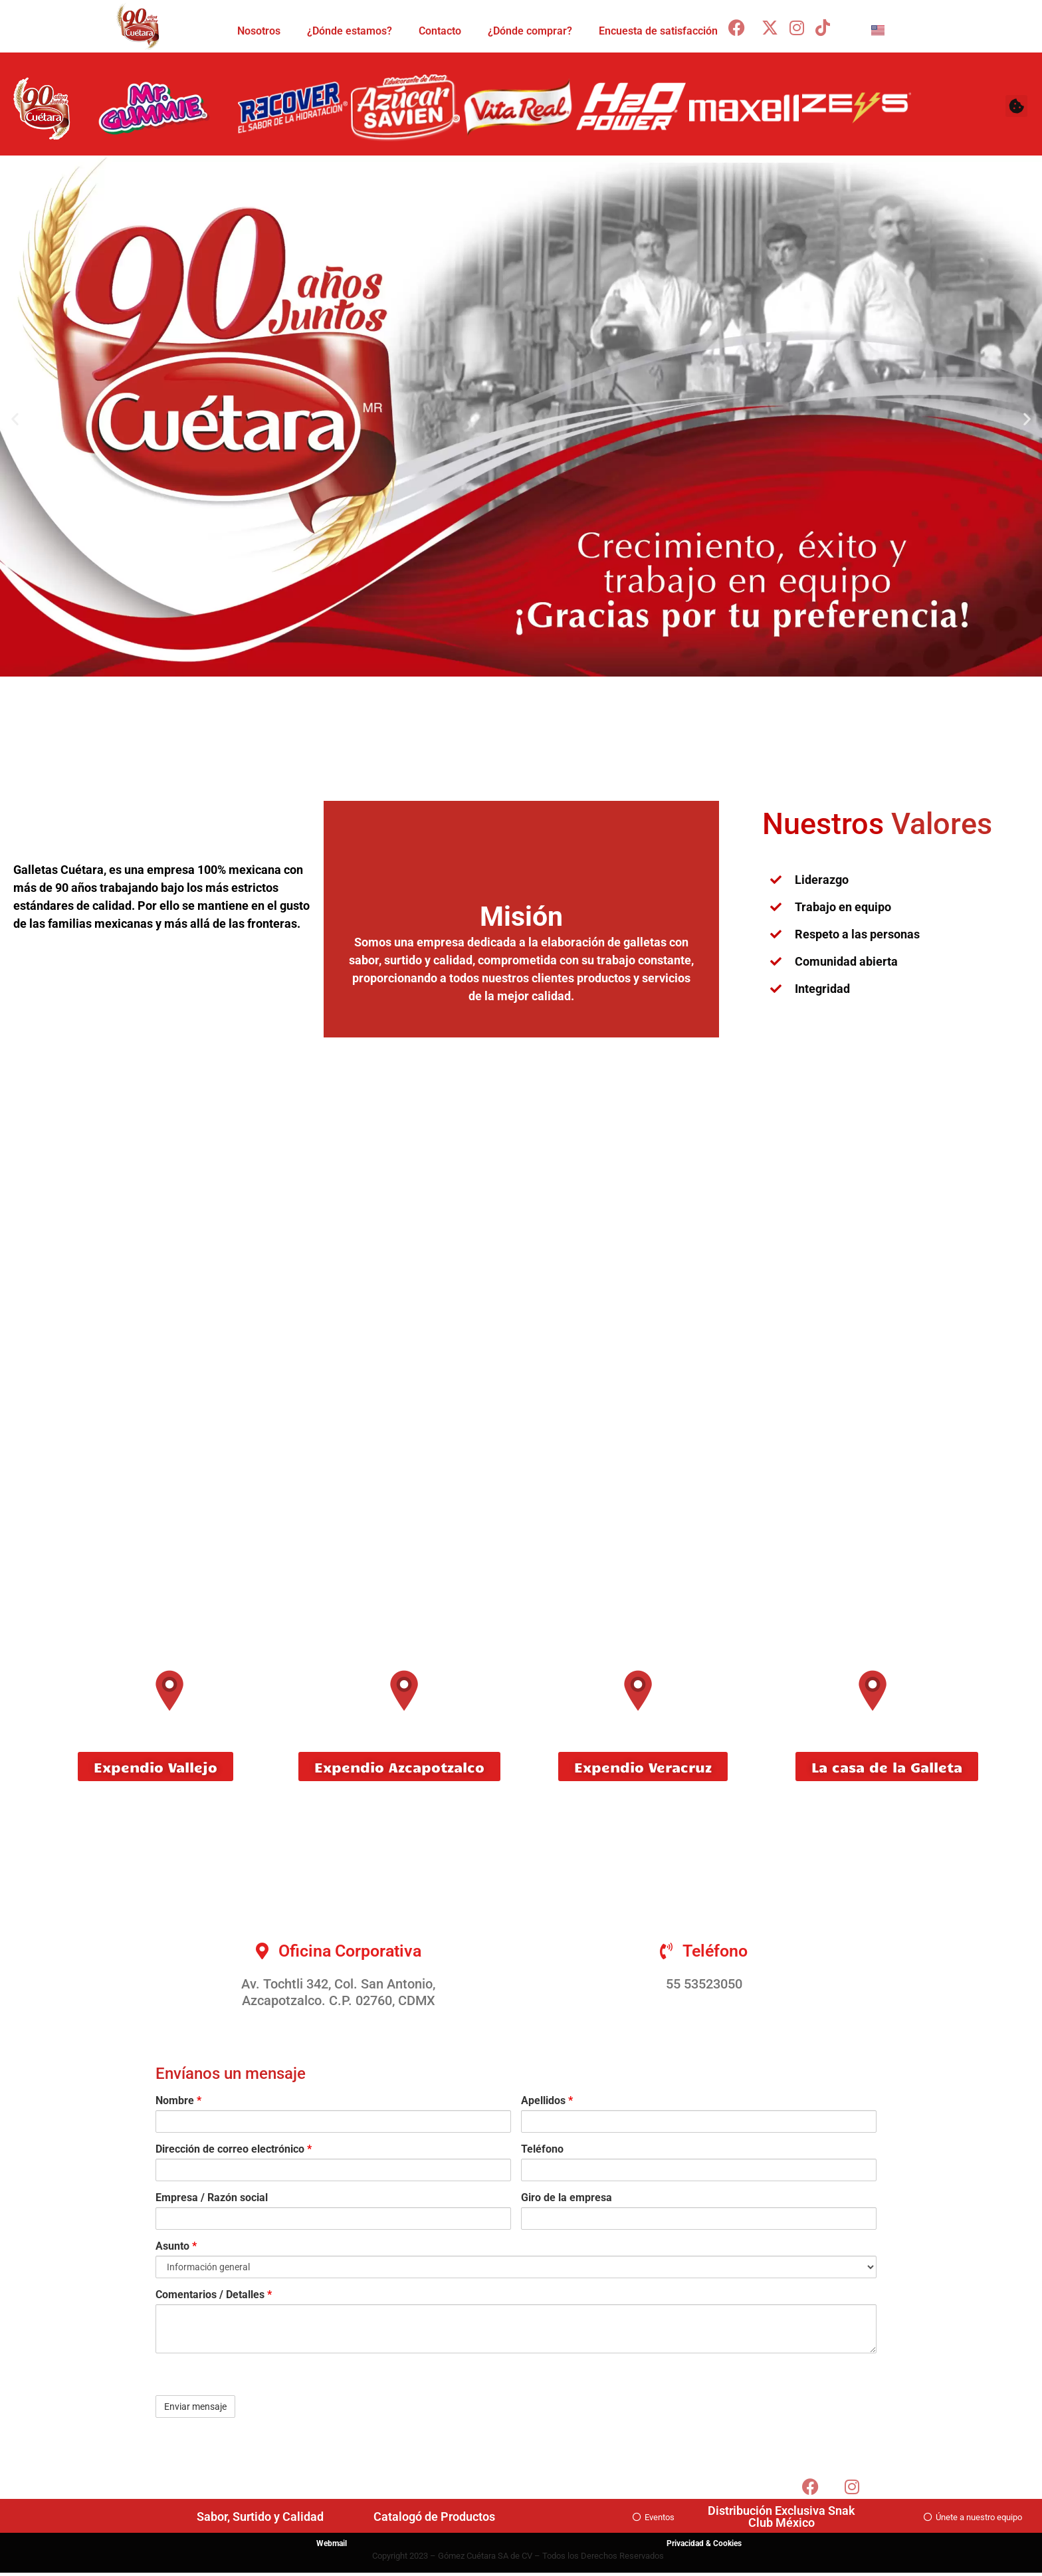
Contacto (440, 31)
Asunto (176, 2246)
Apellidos (547, 2100)
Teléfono (542, 2149)
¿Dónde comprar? (530, 31)
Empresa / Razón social (212, 2198)
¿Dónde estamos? (349, 31)
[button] (1016, 106)
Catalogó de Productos (434, 2516)
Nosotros (258, 31)
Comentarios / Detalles (214, 2295)
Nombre (178, 2100)
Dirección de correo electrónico (234, 2149)
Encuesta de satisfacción (658, 31)
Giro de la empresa (566, 2198)
